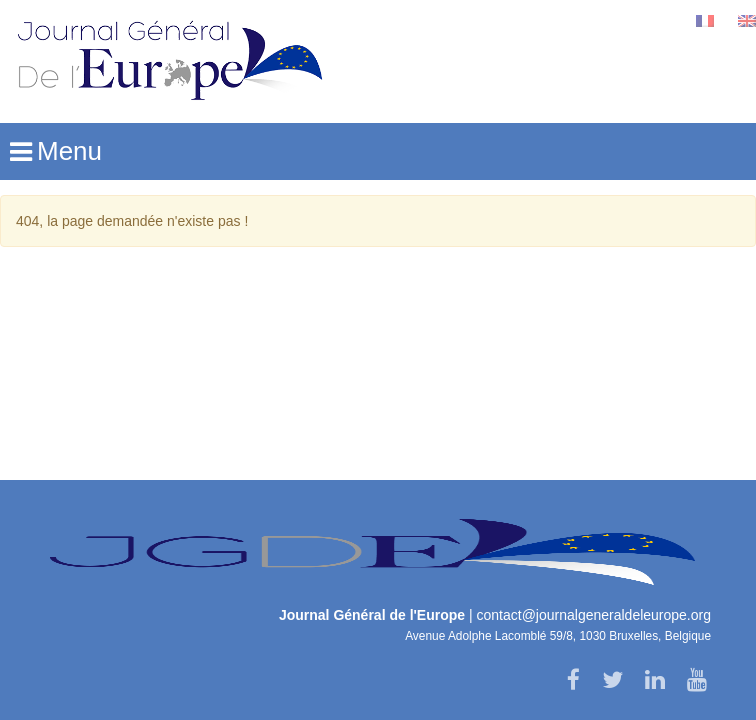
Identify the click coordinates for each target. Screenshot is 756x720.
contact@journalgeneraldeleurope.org (594, 615)
